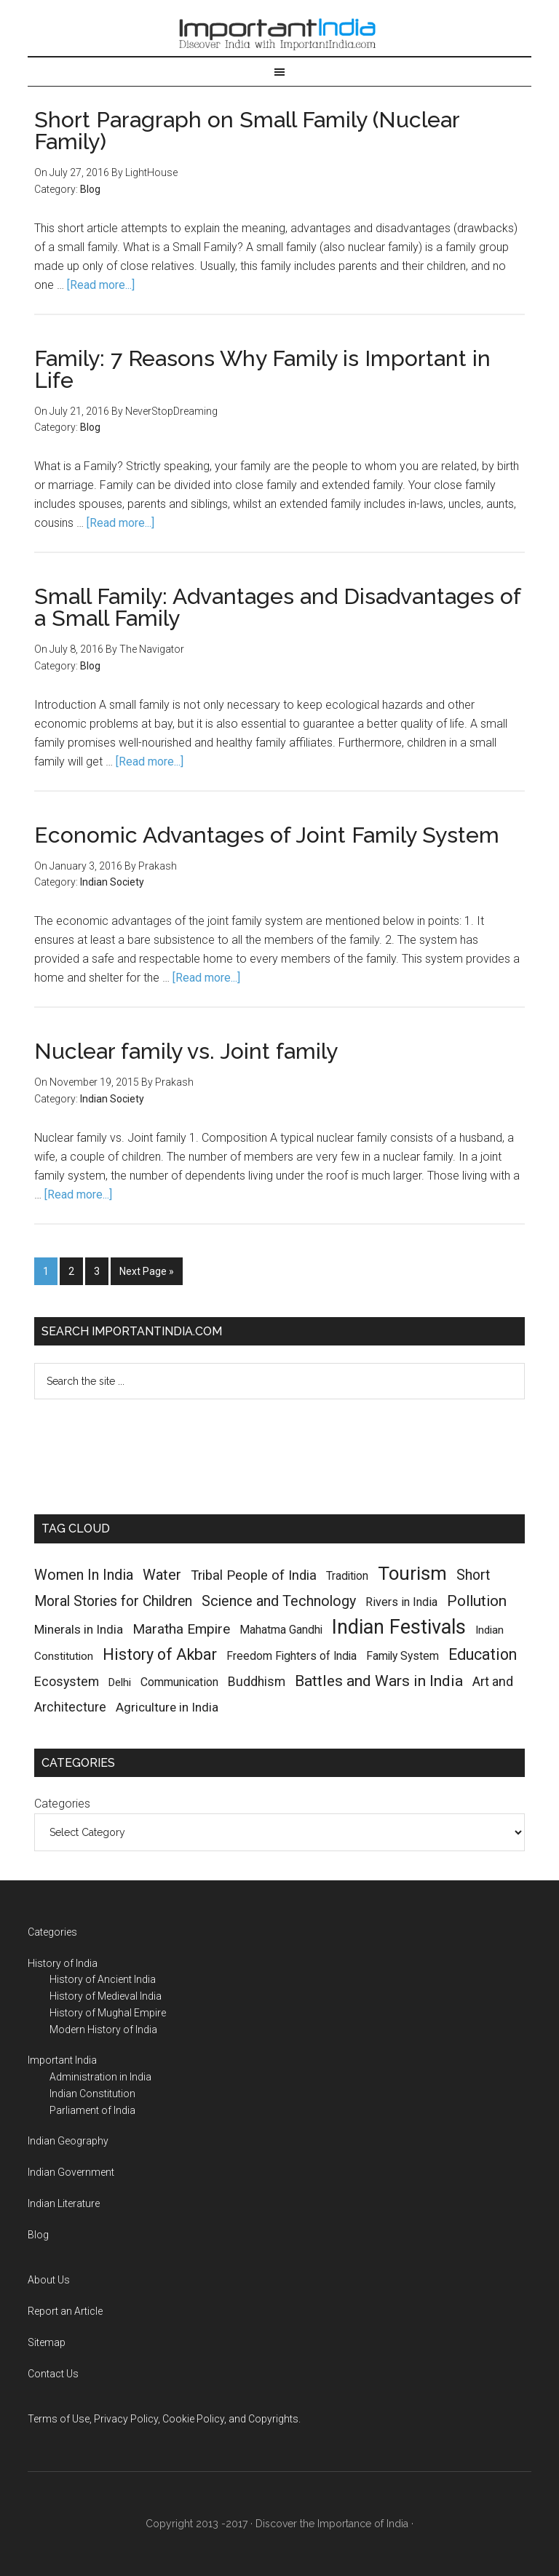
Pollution (477, 1601)
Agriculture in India (167, 1707)
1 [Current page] (46, 1271)
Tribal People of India (254, 1575)
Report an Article (65, 2311)
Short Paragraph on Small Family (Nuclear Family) (246, 130)
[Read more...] (101, 285)
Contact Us (53, 2374)
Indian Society (112, 882)
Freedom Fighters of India (291, 1656)
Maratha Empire (181, 1629)
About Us (49, 2280)
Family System (402, 1656)
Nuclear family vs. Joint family (186, 1051)
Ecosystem (66, 1681)
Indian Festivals (399, 1627)
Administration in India (100, 2077)
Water (162, 1574)
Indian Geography (68, 2141)
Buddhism (256, 1681)
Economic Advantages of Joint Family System (266, 835)
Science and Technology (279, 1601)
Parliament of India (92, 2110)
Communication (179, 1682)
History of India (63, 1963)
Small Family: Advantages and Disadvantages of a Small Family (277, 607)
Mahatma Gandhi (280, 1630)
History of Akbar (160, 1654)
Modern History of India (103, 2029)
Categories (62, 1803)
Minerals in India (78, 1629)
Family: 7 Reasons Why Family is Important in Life (262, 369)
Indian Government (71, 2172)
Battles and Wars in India (379, 1681)
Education (482, 1654)
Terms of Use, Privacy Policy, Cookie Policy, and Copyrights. (164, 2419)
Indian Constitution (92, 2093)
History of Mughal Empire (107, 2013)
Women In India (83, 1574)
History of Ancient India (102, 1979)
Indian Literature (64, 2203)
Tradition (347, 1576)
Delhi (119, 1682)
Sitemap (47, 2342)
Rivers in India (401, 1602)
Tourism (412, 1573)
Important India (279, 30)
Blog (90, 189)
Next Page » (146, 1271)
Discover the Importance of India (331, 2523)
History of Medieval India (105, 1996)
